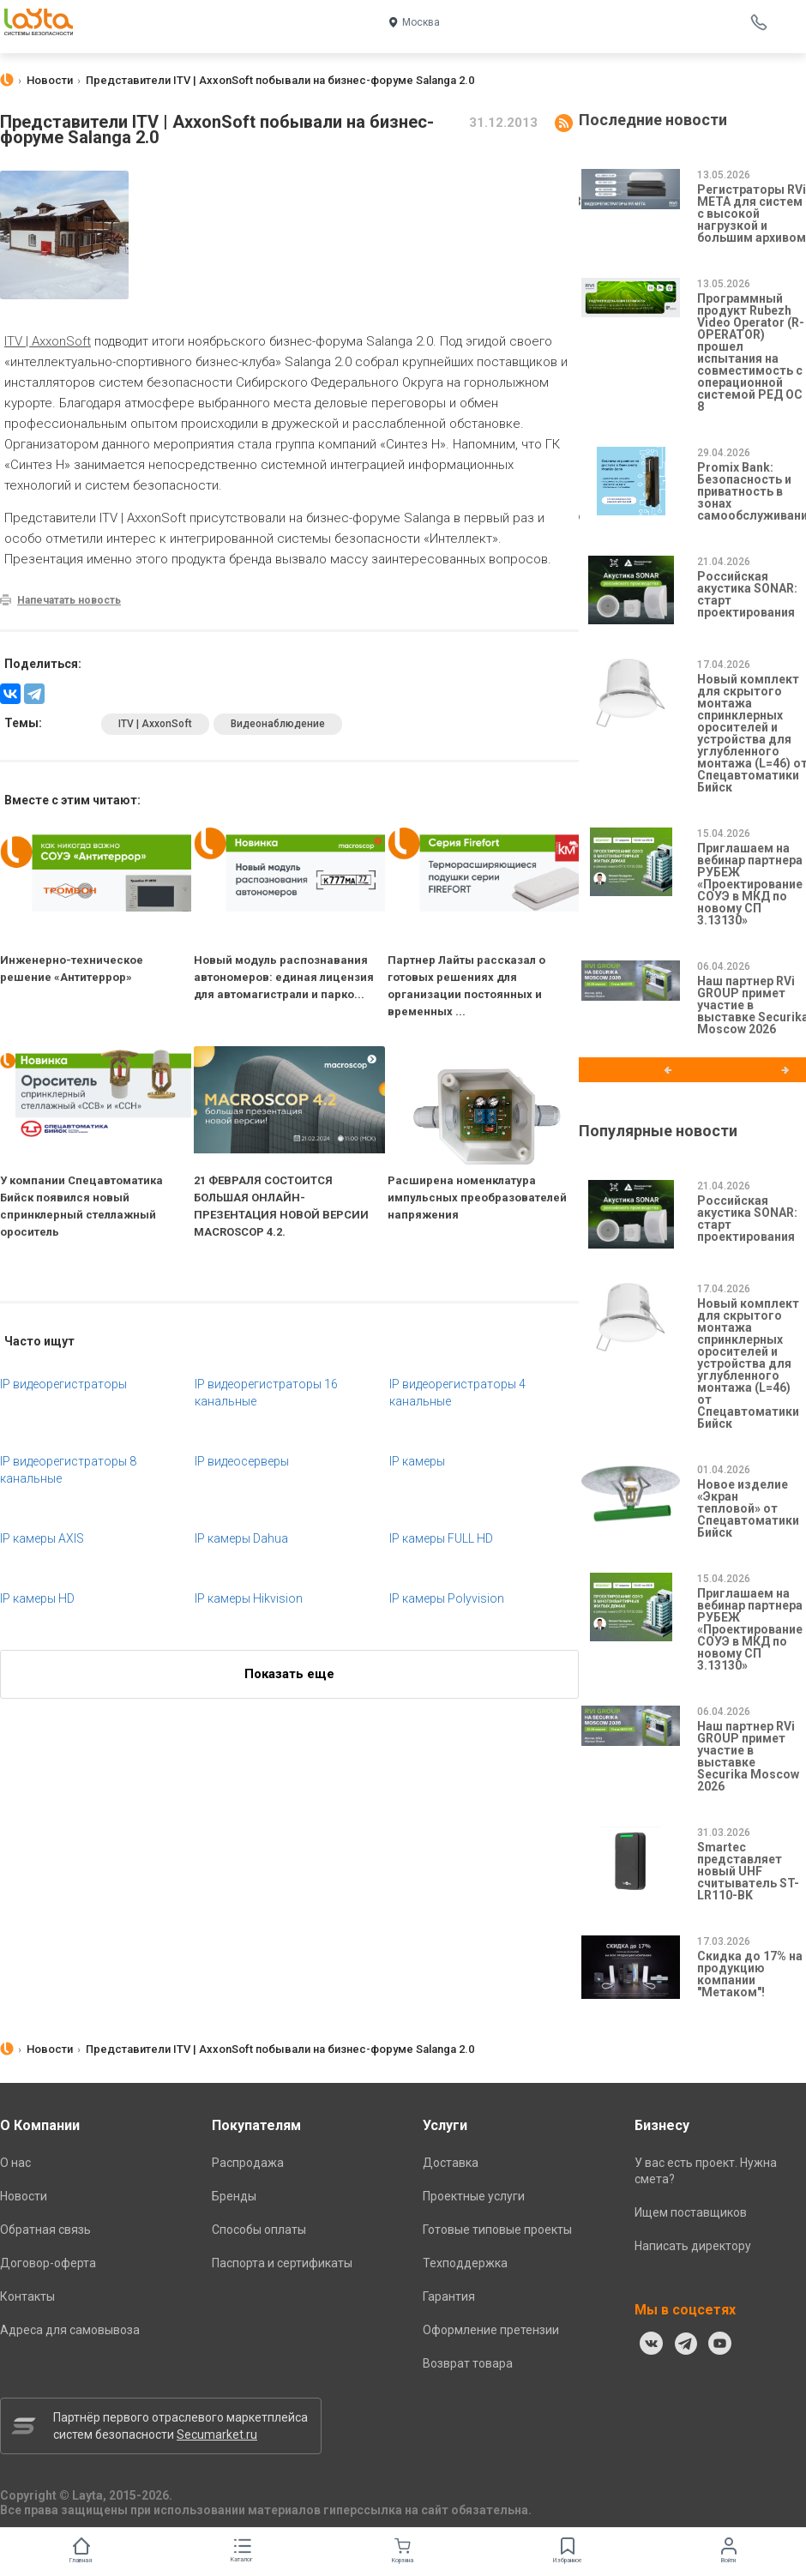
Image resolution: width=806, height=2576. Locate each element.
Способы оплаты (259, 2229)
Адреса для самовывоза (70, 2330)
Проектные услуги (474, 2196)
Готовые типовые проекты (497, 2229)
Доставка (450, 2163)
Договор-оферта (48, 2263)
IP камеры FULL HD (441, 1538)
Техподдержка (465, 2263)
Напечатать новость (69, 600)
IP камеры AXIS (42, 1538)
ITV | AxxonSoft (47, 341)
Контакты (27, 2296)
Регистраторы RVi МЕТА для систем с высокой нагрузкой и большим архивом (751, 213)
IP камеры (417, 1461)
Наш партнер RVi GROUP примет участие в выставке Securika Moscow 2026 (748, 1756)
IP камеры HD (37, 1598)
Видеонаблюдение (278, 724)
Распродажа (248, 2163)
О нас (15, 2163)
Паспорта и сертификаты (282, 2263)
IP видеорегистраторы (63, 1384)
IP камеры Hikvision (249, 1598)
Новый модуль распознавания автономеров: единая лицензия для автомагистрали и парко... (284, 977)
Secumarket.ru (217, 2434)
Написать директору (693, 2246)
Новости (23, 2196)
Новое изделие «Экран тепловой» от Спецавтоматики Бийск (748, 1508)
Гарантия (449, 2296)
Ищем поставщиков (691, 2212)
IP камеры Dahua (241, 1538)
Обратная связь (45, 2229)
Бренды (234, 2196)
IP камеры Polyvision (446, 1598)
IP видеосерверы (242, 1461)
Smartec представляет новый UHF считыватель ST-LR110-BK (748, 1871)
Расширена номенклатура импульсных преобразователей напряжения (477, 1197)
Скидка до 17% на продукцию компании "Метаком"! (750, 1974)
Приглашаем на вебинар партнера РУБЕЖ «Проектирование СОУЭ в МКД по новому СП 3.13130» (750, 884)
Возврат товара (468, 2363)
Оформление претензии (491, 2330)
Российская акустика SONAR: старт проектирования (747, 594)
